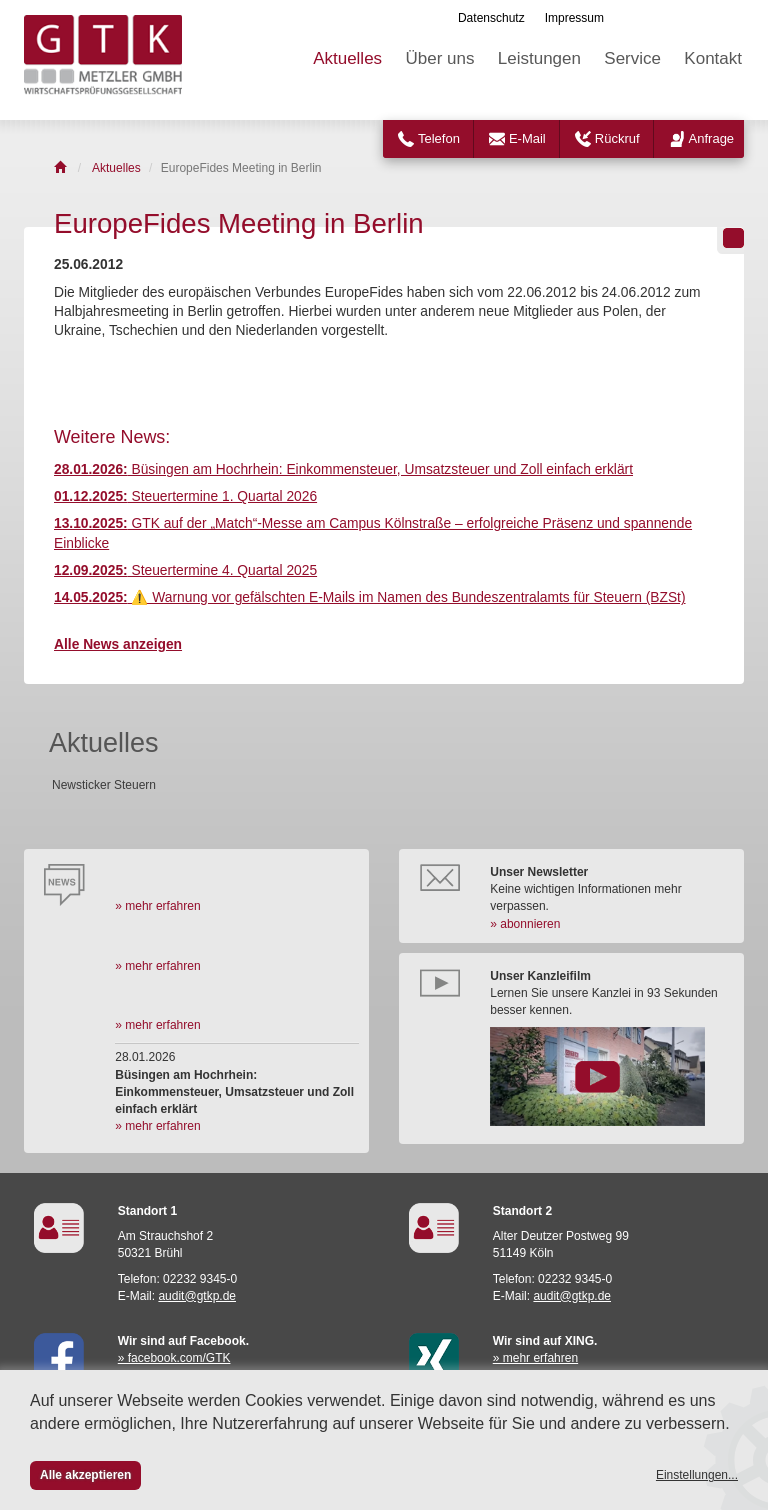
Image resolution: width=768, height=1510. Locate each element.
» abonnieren (525, 924)
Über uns (439, 58)
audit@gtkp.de (197, 1296)
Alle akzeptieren (85, 1475)
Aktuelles (347, 58)
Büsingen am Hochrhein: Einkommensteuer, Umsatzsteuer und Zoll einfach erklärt (343, 469)
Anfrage (712, 138)
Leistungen (539, 58)
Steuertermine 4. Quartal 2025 (185, 570)
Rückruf (617, 138)
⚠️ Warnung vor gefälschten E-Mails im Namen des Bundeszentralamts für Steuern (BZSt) (370, 597)
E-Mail (527, 138)
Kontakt (713, 58)
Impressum (574, 18)
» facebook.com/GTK (174, 1358)
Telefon (439, 138)
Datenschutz (491, 18)
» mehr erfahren (157, 906)
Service (632, 58)
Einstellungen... (697, 1475)
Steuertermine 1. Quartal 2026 (185, 496)
